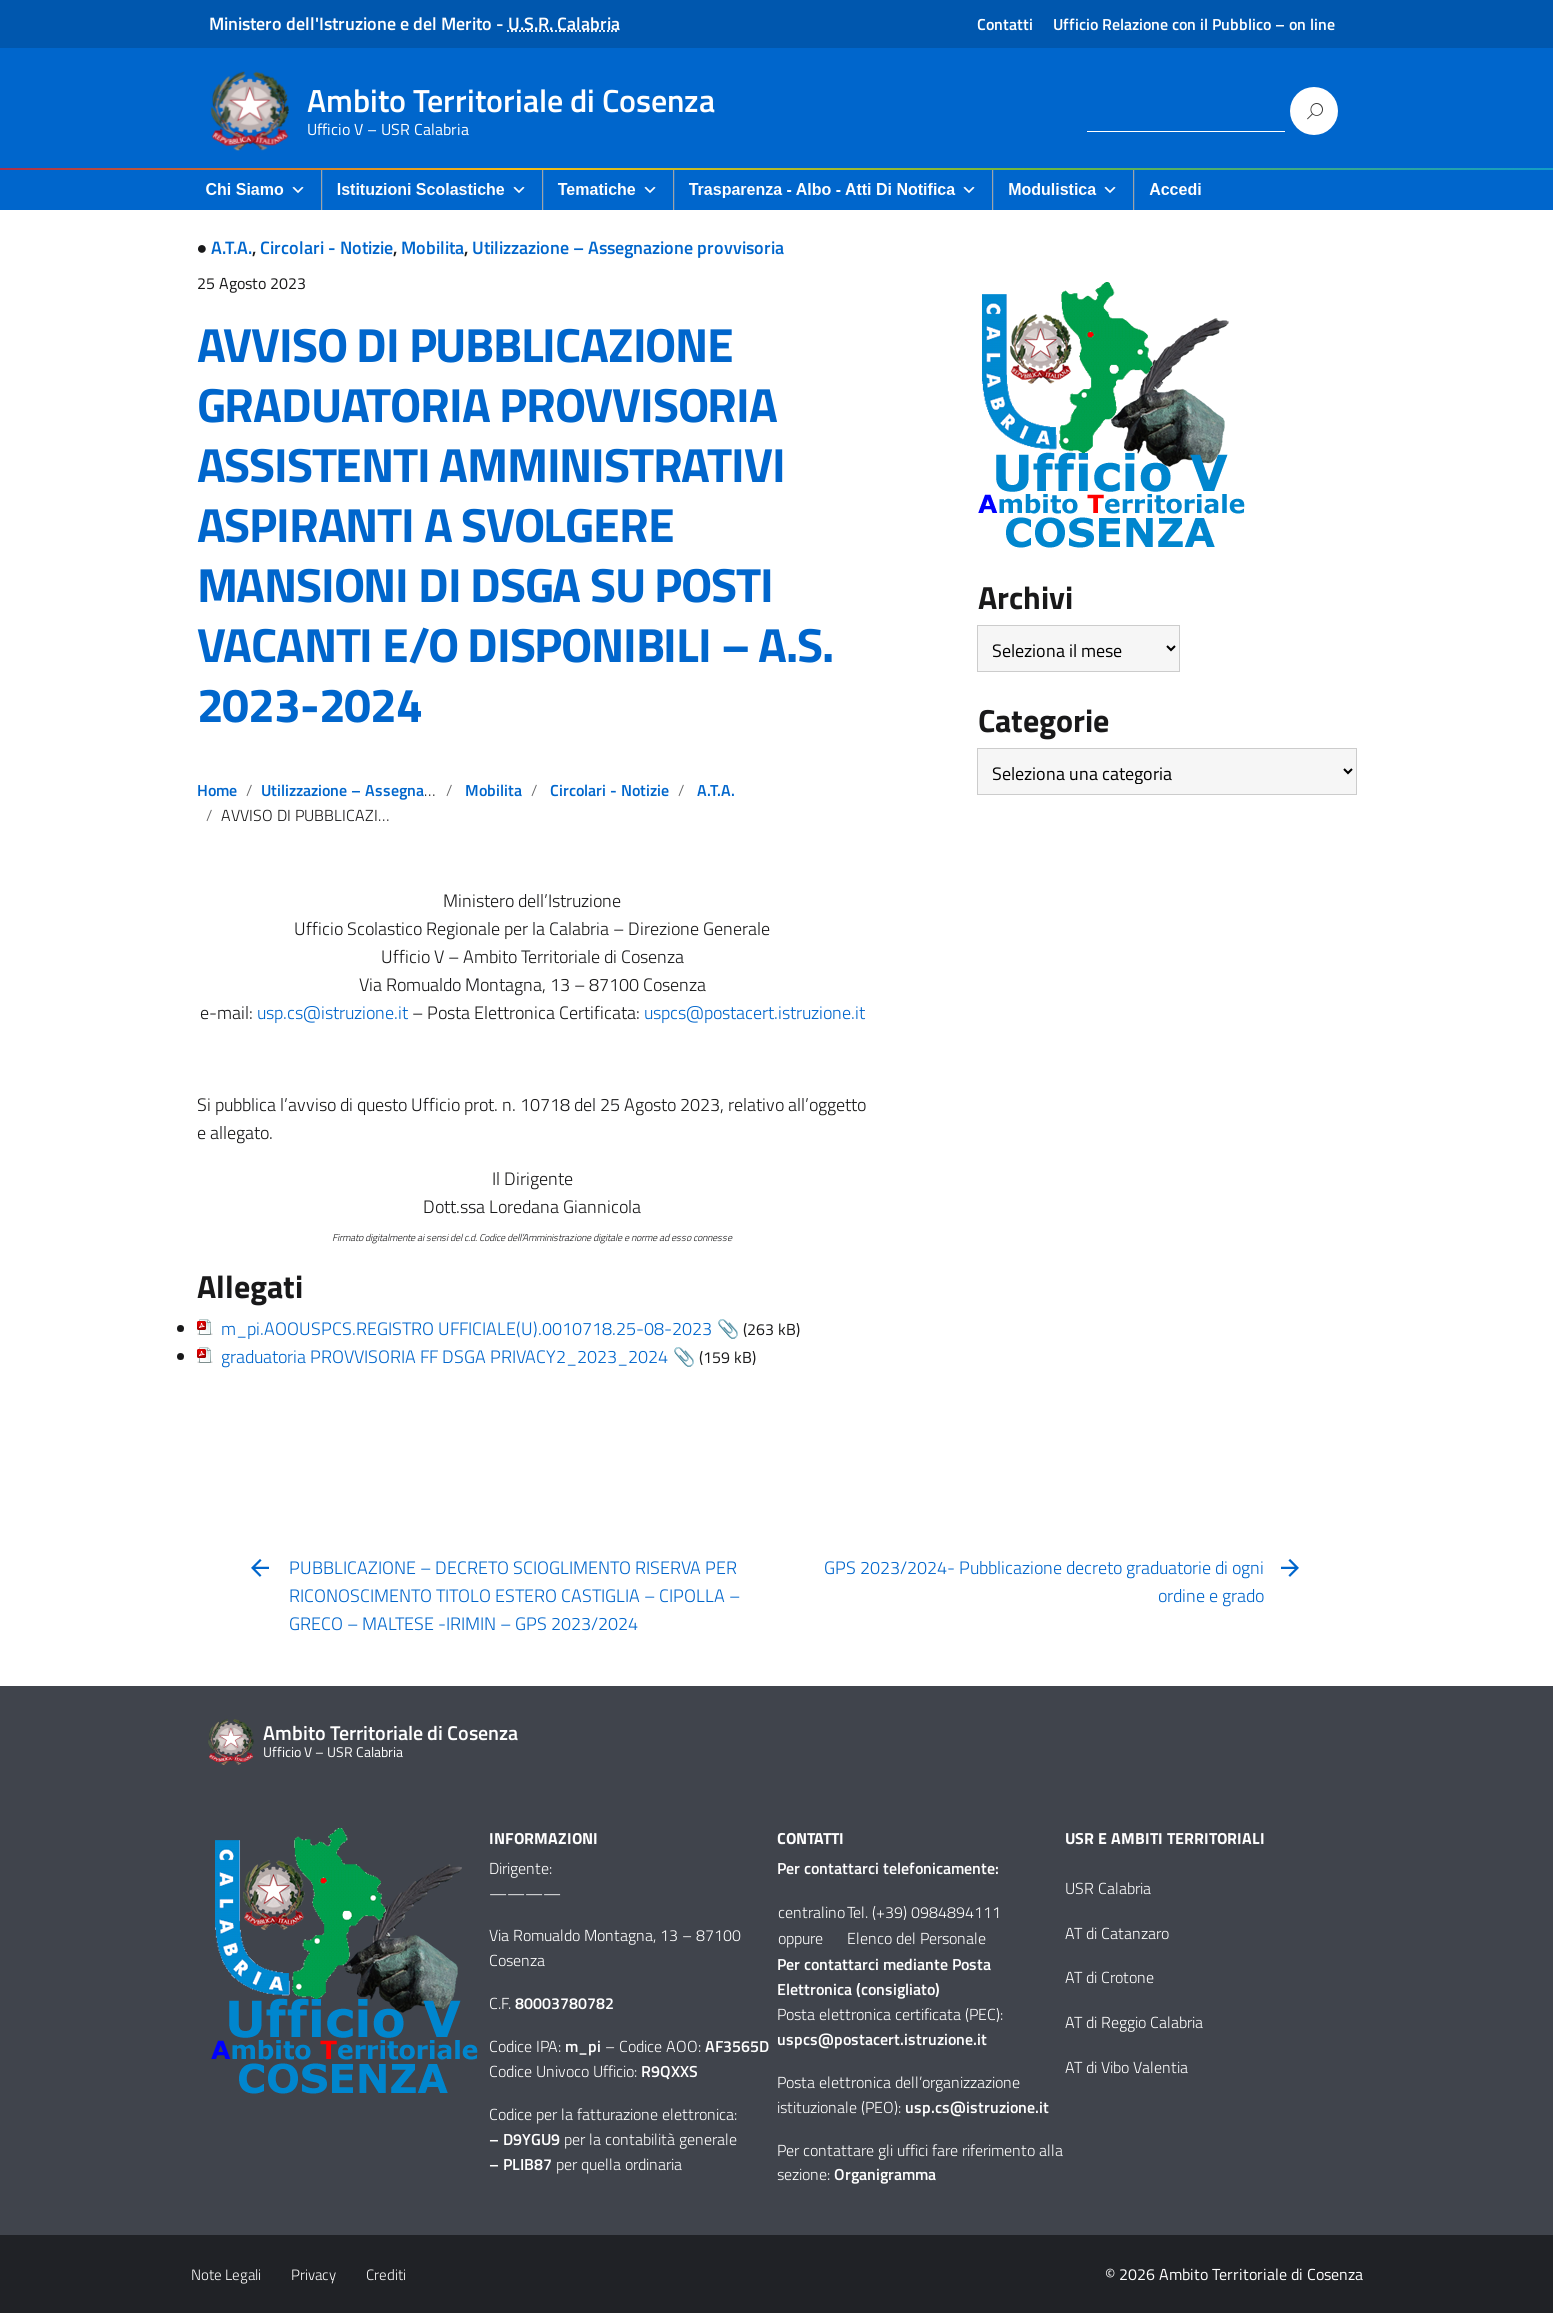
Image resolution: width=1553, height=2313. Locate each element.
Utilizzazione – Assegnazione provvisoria (628, 247)
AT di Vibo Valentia (1126, 2067)
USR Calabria (1108, 1888)
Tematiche (608, 189)
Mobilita (432, 247)
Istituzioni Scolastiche (432, 189)
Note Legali (226, 2274)
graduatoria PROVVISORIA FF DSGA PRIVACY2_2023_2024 (444, 1356)
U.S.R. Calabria (564, 23)
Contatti (1005, 24)
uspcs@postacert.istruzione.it (754, 1012)
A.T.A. (231, 247)
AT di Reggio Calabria (1134, 2022)
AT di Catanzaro (1117, 1933)
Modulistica (1063, 189)
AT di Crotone (1109, 1977)
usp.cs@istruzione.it (332, 1012)
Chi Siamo (256, 189)
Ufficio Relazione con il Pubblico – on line (1194, 24)
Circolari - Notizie (326, 247)
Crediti (386, 2274)
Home (217, 790)
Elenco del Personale (916, 1938)
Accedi (1175, 189)
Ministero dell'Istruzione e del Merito (350, 23)
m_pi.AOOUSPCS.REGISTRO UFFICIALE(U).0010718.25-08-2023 (466, 1328)
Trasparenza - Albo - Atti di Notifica (833, 189)
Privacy (313, 2274)
